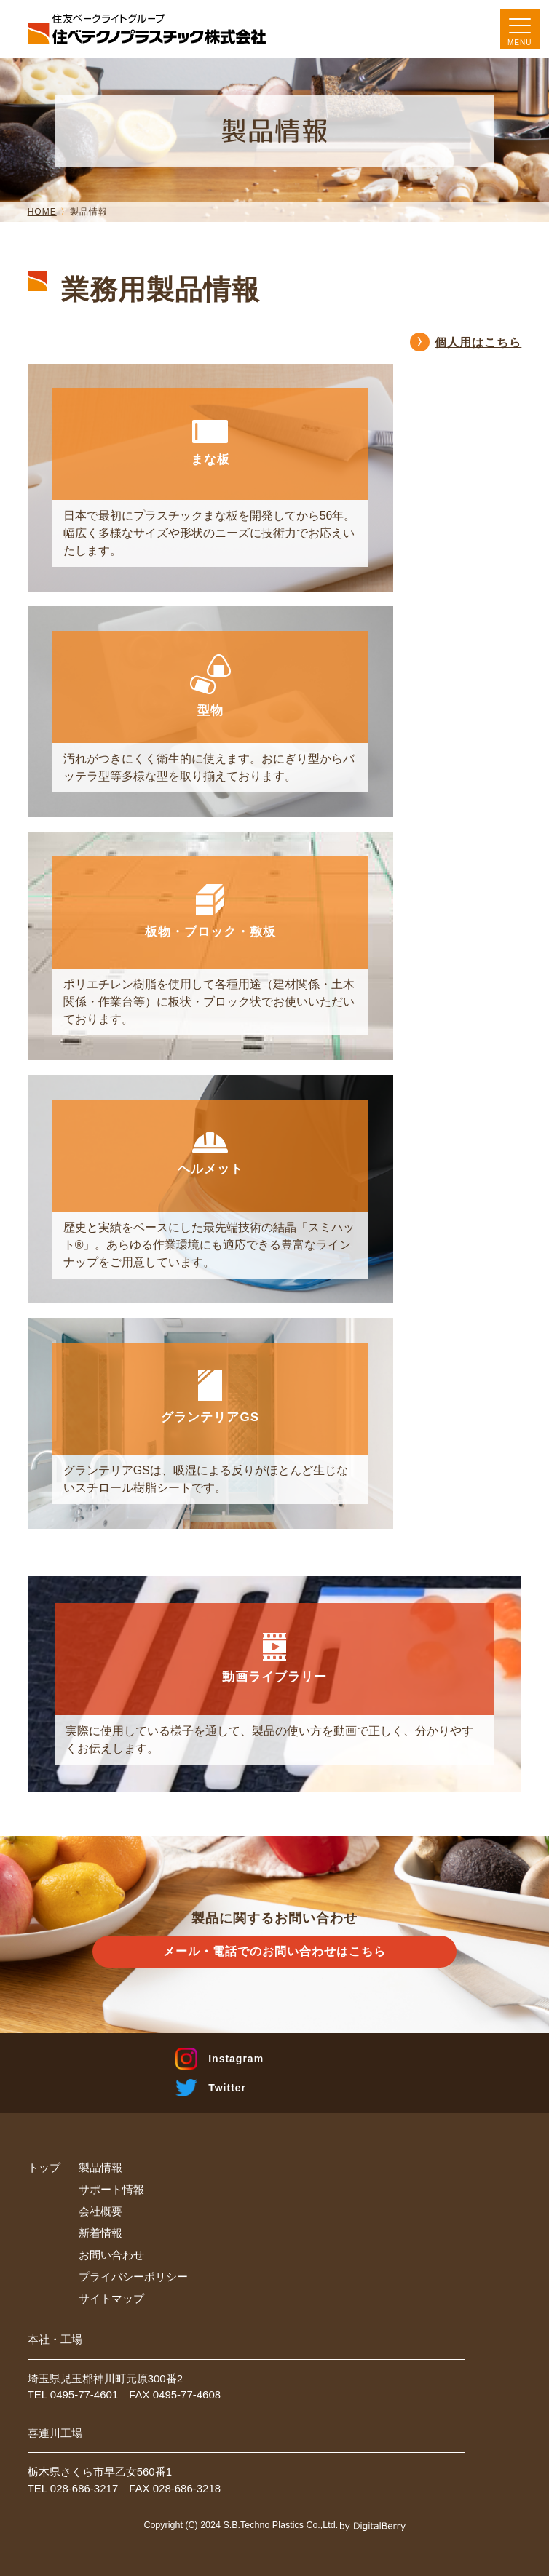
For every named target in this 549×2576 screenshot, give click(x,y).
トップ (44, 2167)
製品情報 (100, 2167)
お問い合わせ (111, 2255)
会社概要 (100, 2211)
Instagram (236, 2058)
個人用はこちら (478, 342)
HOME (42, 212)
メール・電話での (274, 1951)
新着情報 (100, 2233)
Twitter (227, 2088)
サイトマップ (111, 2298)
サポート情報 (111, 2189)
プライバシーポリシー (133, 2276)
